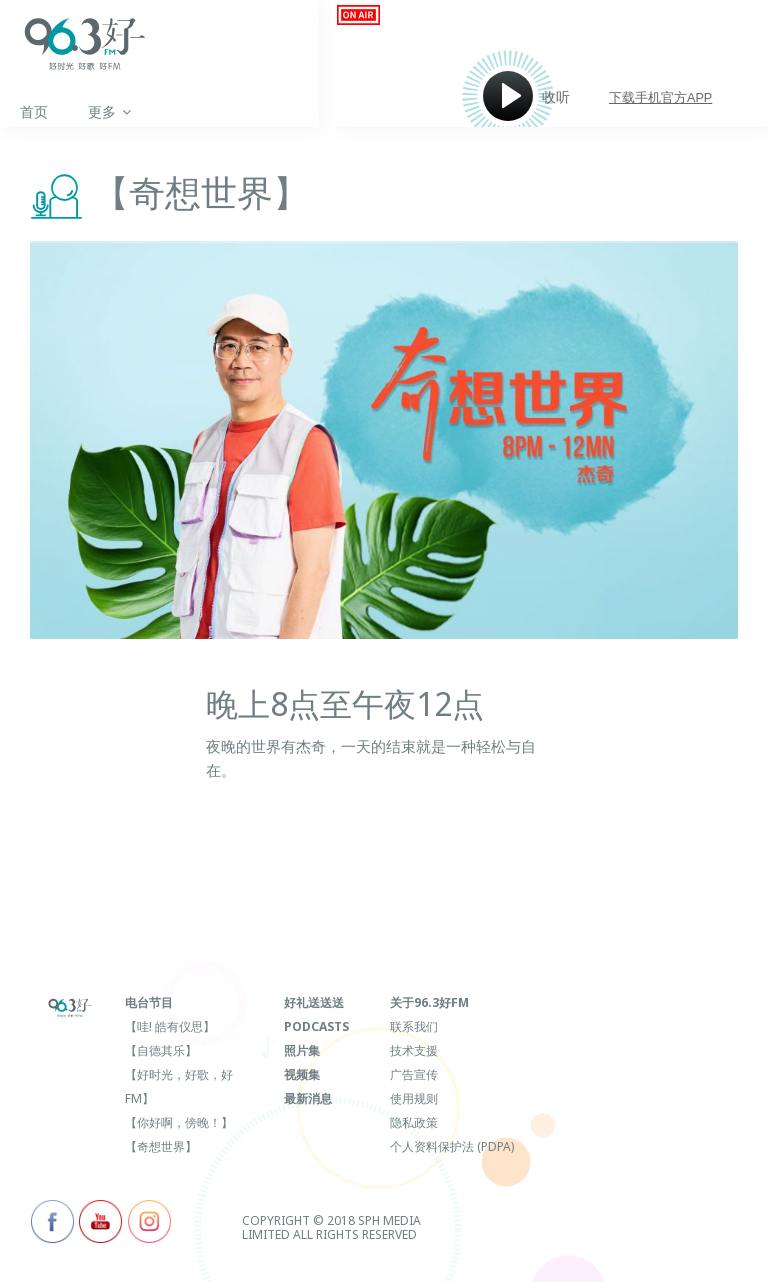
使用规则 (414, 1098)
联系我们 (414, 1026)
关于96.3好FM (429, 1002)
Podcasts (316, 1026)
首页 (34, 111)
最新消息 (308, 1098)
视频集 (302, 1074)
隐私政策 (414, 1122)
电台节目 (149, 1002)
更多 (109, 111)
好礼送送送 (314, 1002)
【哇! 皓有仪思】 (170, 1026)
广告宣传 (414, 1074)
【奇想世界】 (161, 1146)
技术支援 (414, 1050)
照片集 (302, 1050)
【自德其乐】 (161, 1050)
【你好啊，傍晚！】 (179, 1122)
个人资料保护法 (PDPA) (452, 1146)
